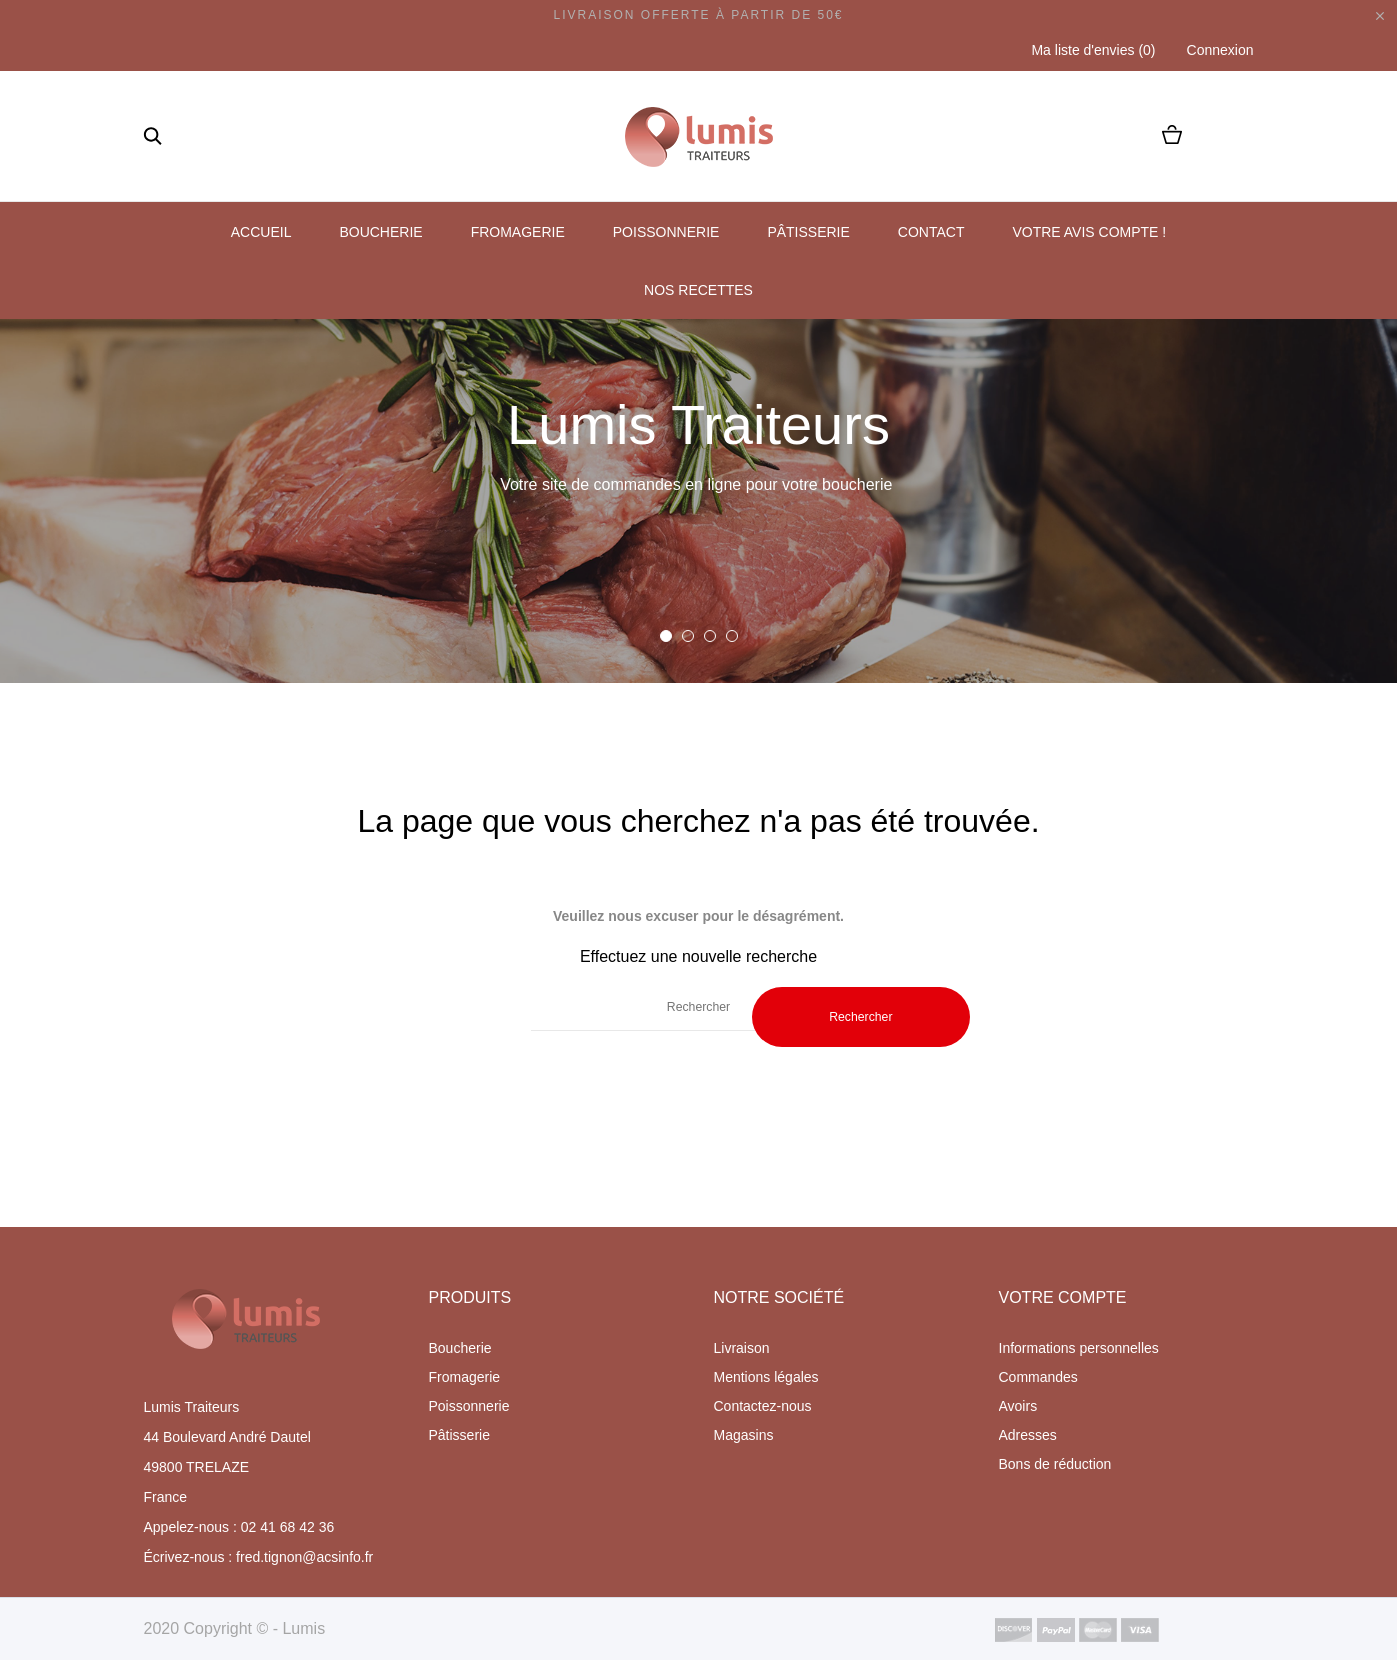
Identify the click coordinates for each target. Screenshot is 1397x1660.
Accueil (261, 232)
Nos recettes (698, 290)
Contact (931, 232)
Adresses (1028, 1435)
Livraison (742, 1348)
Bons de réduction (1055, 1464)
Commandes (1038, 1377)
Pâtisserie (808, 232)
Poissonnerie (666, 232)
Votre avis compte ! (1089, 232)
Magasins (744, 1435)
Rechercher (860, 1017)
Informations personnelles (1079, 1348)
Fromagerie (518, 232)
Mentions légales (766, 1377)
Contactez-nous (763, 1406)
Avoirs (1018, 1406)
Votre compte (1063, 1297)
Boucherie (380, 232)
